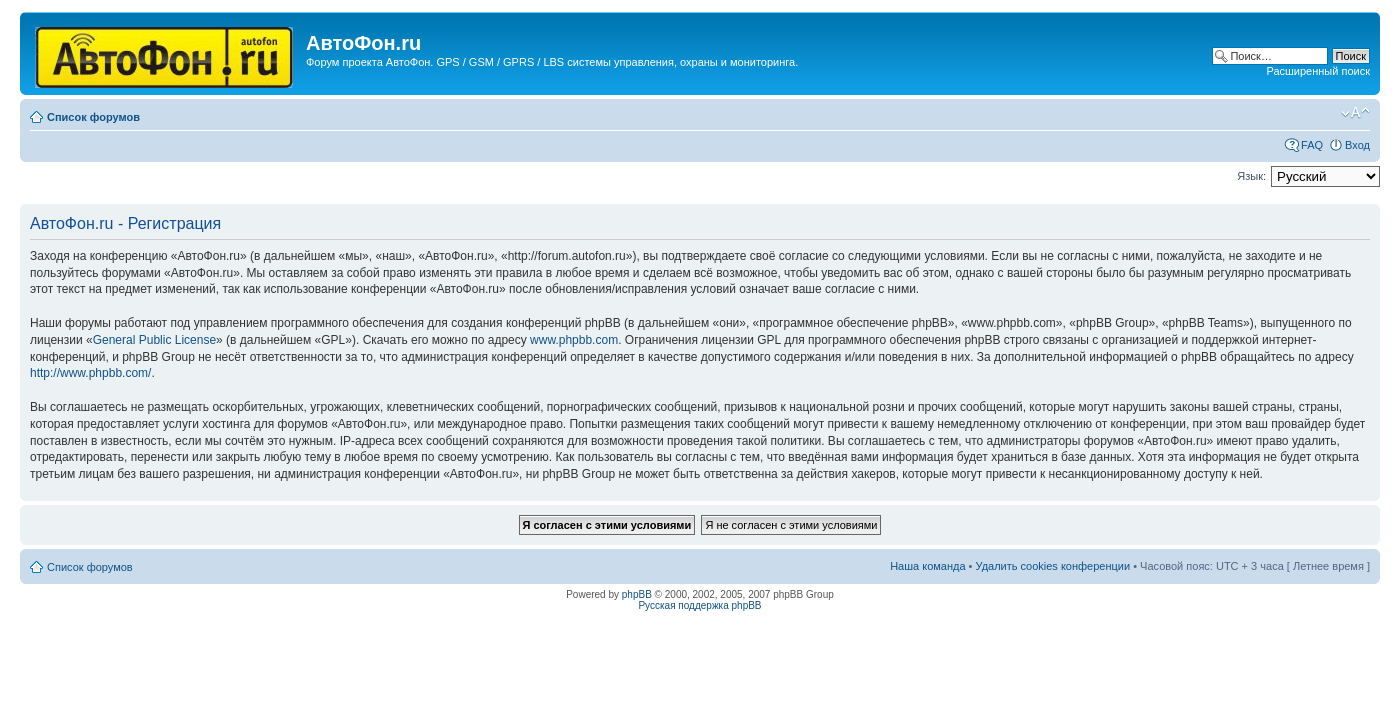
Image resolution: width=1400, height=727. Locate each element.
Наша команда (927, 566)
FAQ (1312, 145)
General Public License (154, 340)
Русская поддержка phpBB (699, 605)
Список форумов (93, 117)
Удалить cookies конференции (1053, 566)
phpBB (637, 594)
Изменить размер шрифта (1355, 113)
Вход (1357, 145)
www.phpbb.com (574, 340)
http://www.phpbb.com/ (90, 373)
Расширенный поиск (1318, 71)
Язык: (1251, 176)
